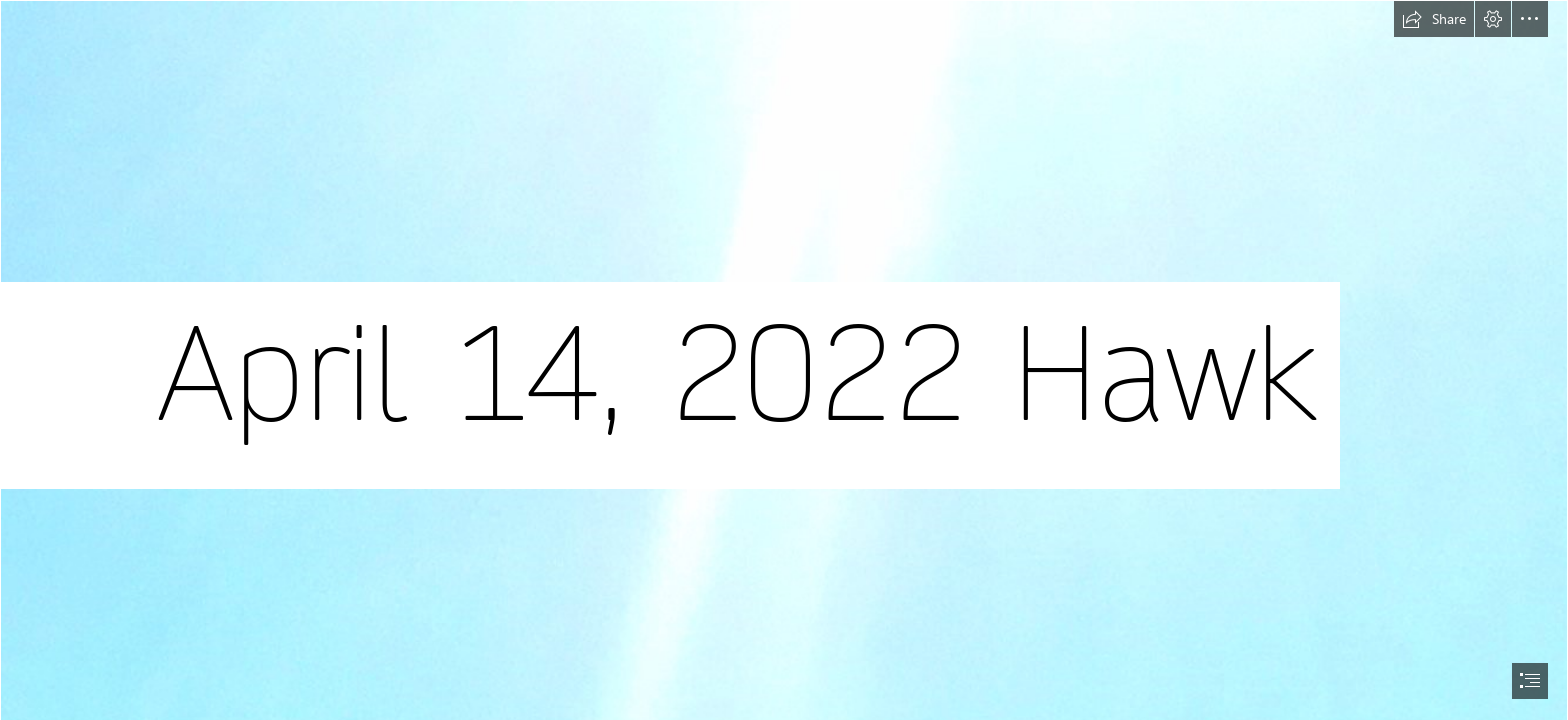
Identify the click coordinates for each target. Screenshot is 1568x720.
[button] (1434, 19)
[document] (784, 360)
